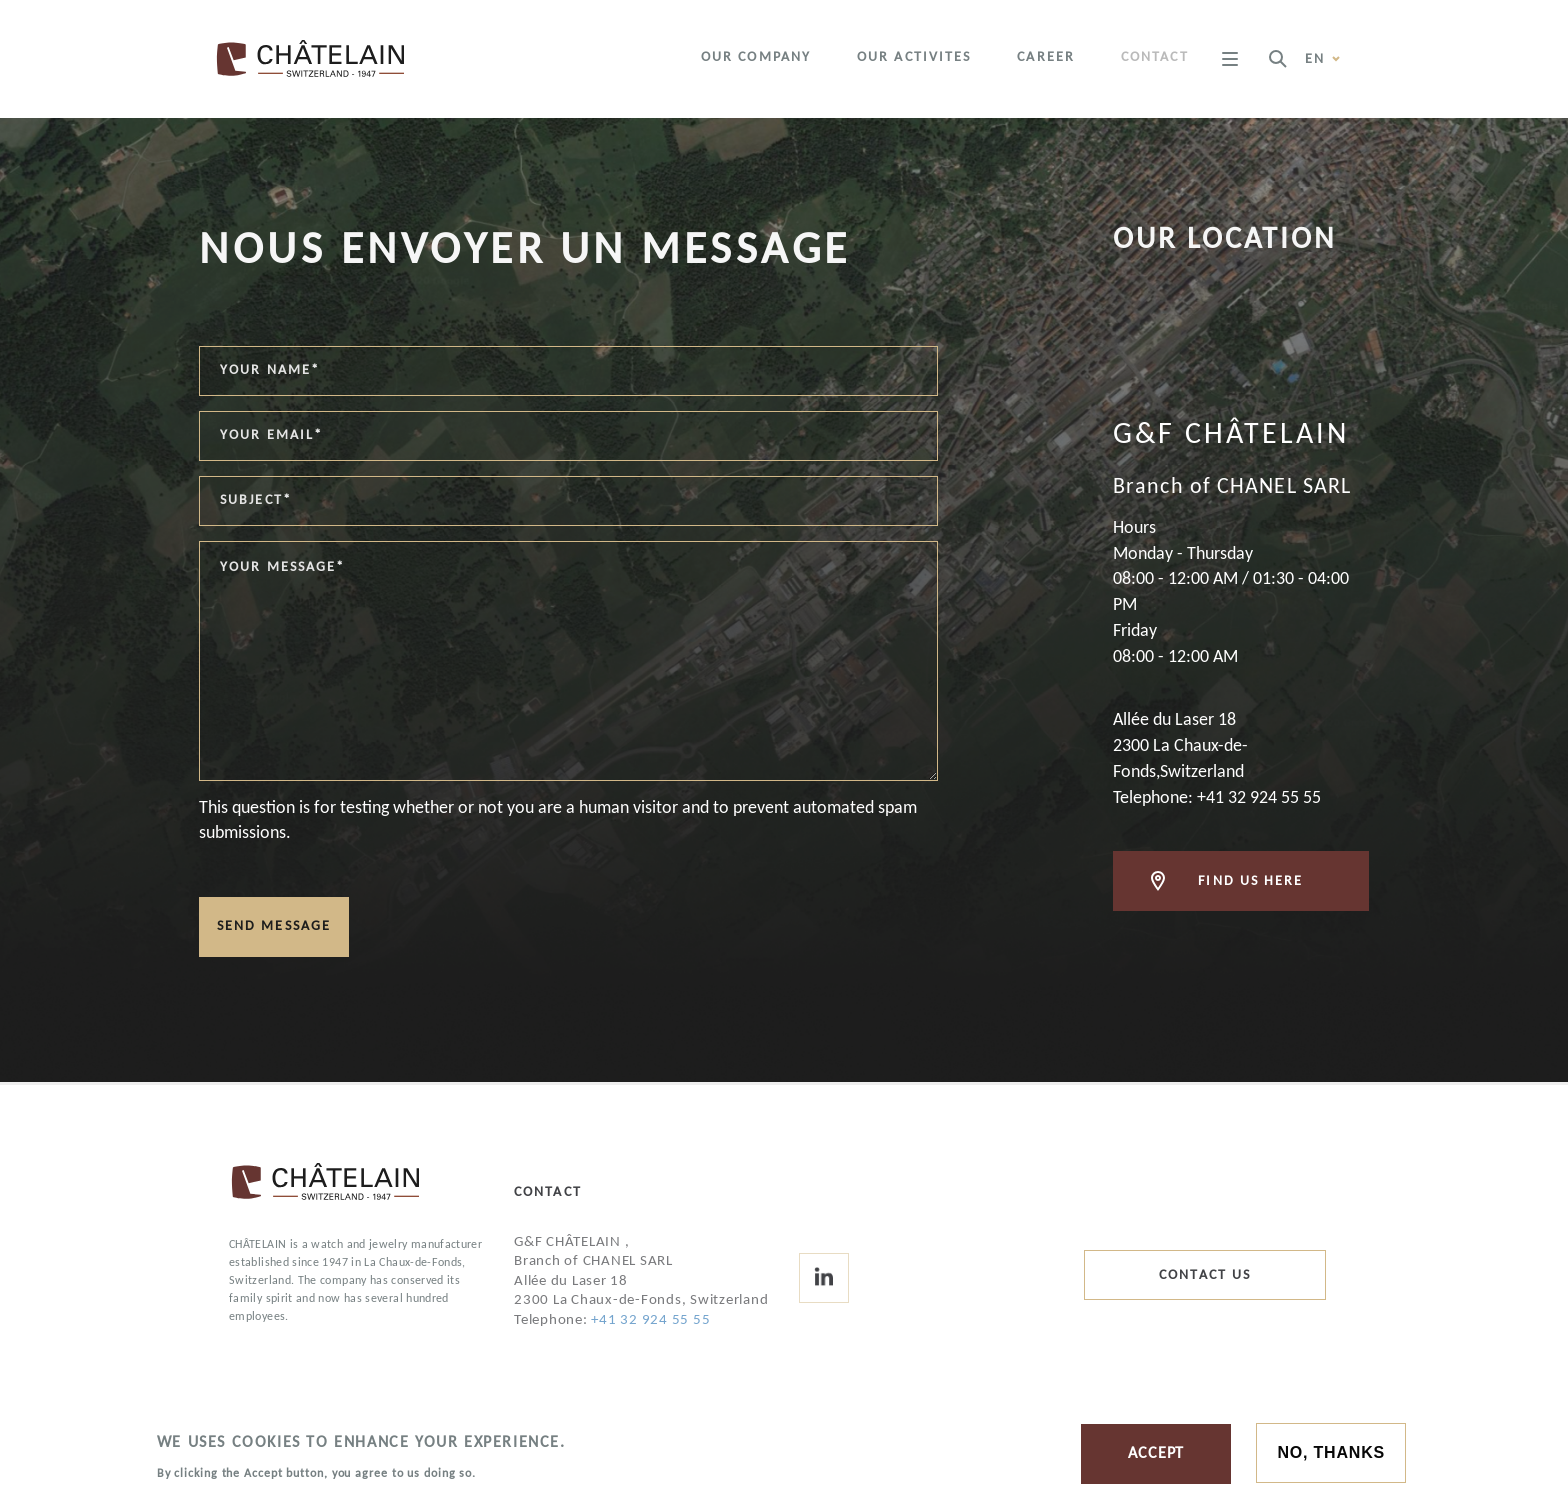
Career (1046, 57)
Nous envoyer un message (525, 251)
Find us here (1250, 881)
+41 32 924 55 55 (650, 1320)
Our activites (914, 57)
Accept (1156, 1457)
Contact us (1205, 1275)
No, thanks (1331, 1455)
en (1323, 59)
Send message (274, 926)
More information (546, 1475)
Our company (756, 57)
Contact (1155, 57)
